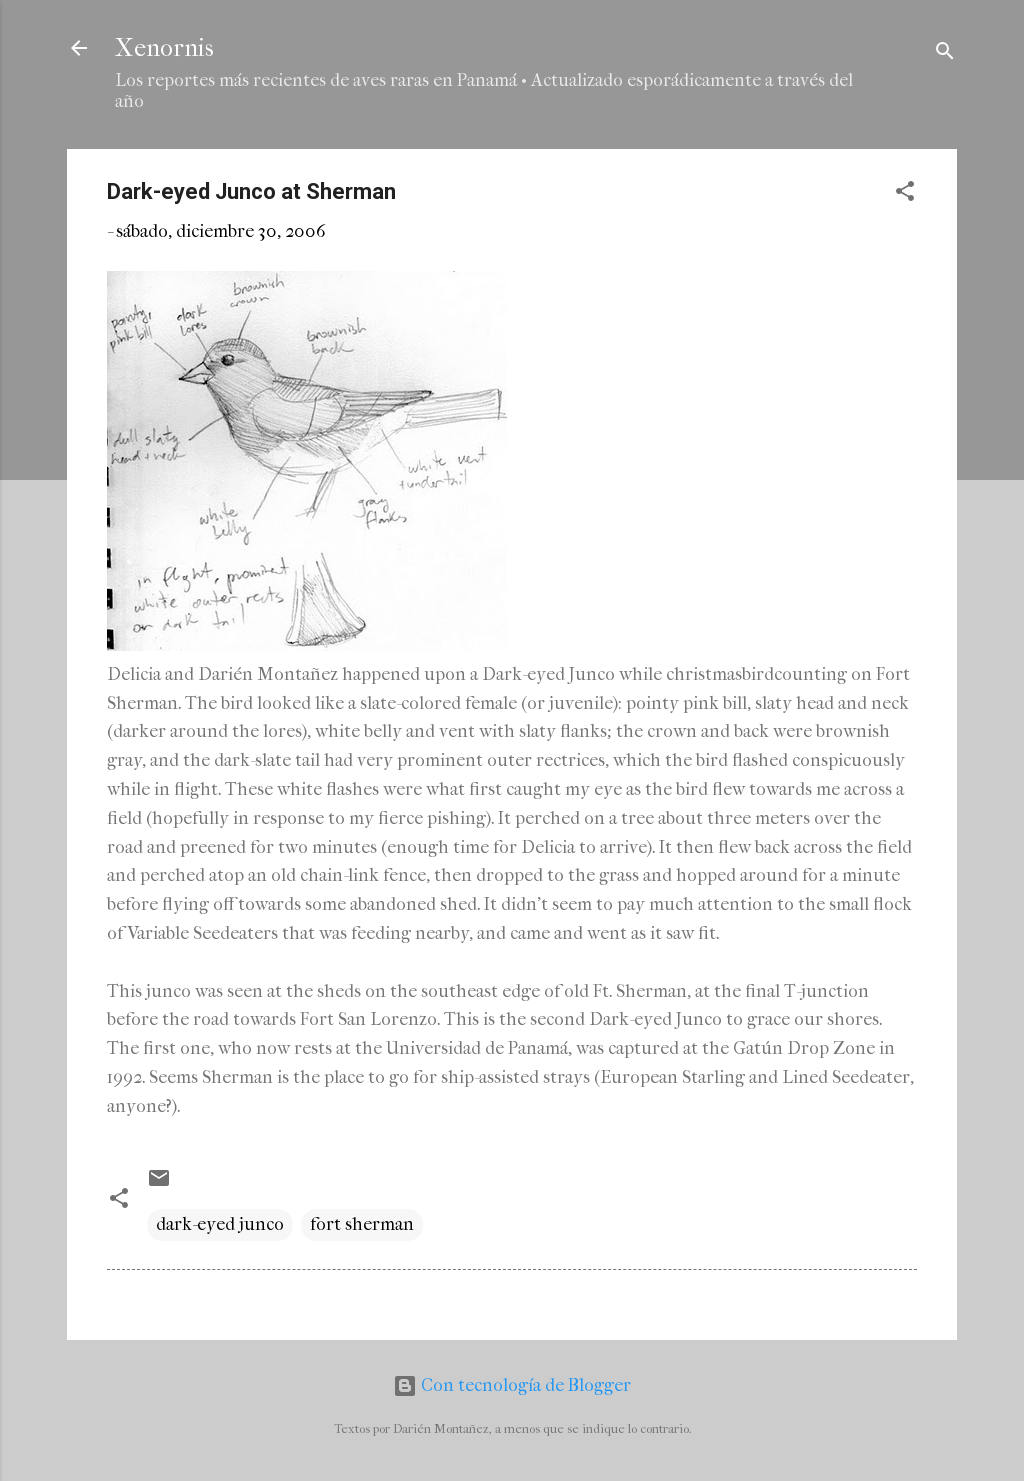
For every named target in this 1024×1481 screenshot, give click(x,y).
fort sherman (362, 1224)
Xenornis (164, 48)
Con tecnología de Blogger (512, 1385)
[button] (905, 194)
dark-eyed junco (220, 1224)
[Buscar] (945, 54)
